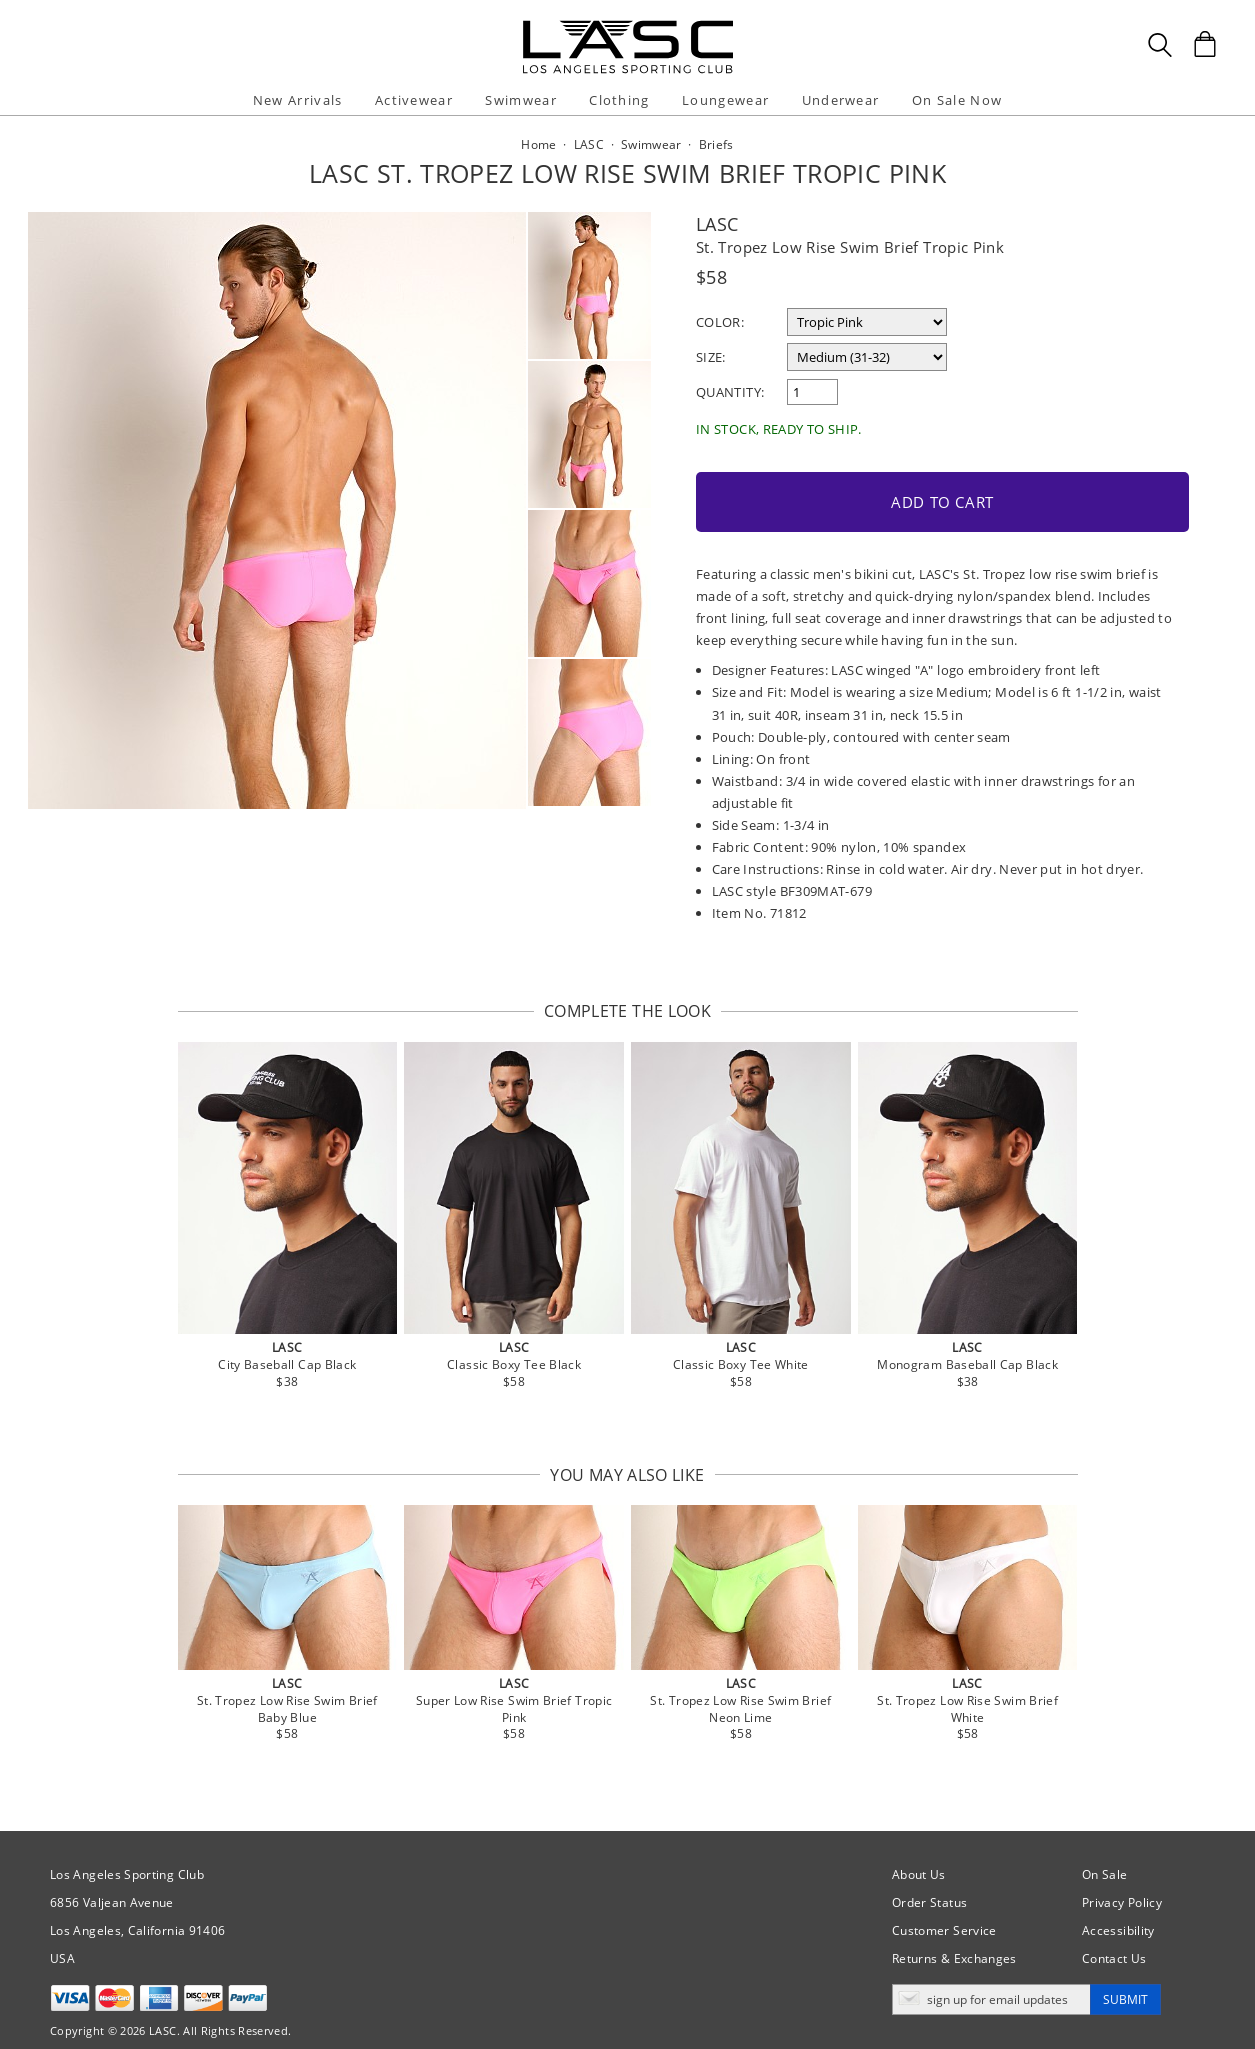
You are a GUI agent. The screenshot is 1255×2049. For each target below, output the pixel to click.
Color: (720, 322)
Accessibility (1118, 1908)
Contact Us (1114, 1936)
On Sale (1105, 1852)
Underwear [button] (841, 100)
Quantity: (730, 392)
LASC (717, 224)
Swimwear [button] (520, 100)
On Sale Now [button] (957, 100)
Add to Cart (836, 484)
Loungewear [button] (725, 100)
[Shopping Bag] (1205, 44)
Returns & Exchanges (954, 1936)
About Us (919, 1852)
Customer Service (944, 1908)
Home (538, 144)
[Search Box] (1160, 45)
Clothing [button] (619, 100)
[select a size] (867, 357)
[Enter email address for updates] (991, 1977)
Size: (711, 357)
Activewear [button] (414, 100)
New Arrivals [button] (298, 100)
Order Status (929, 1880)
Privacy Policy (1122, 1880)
